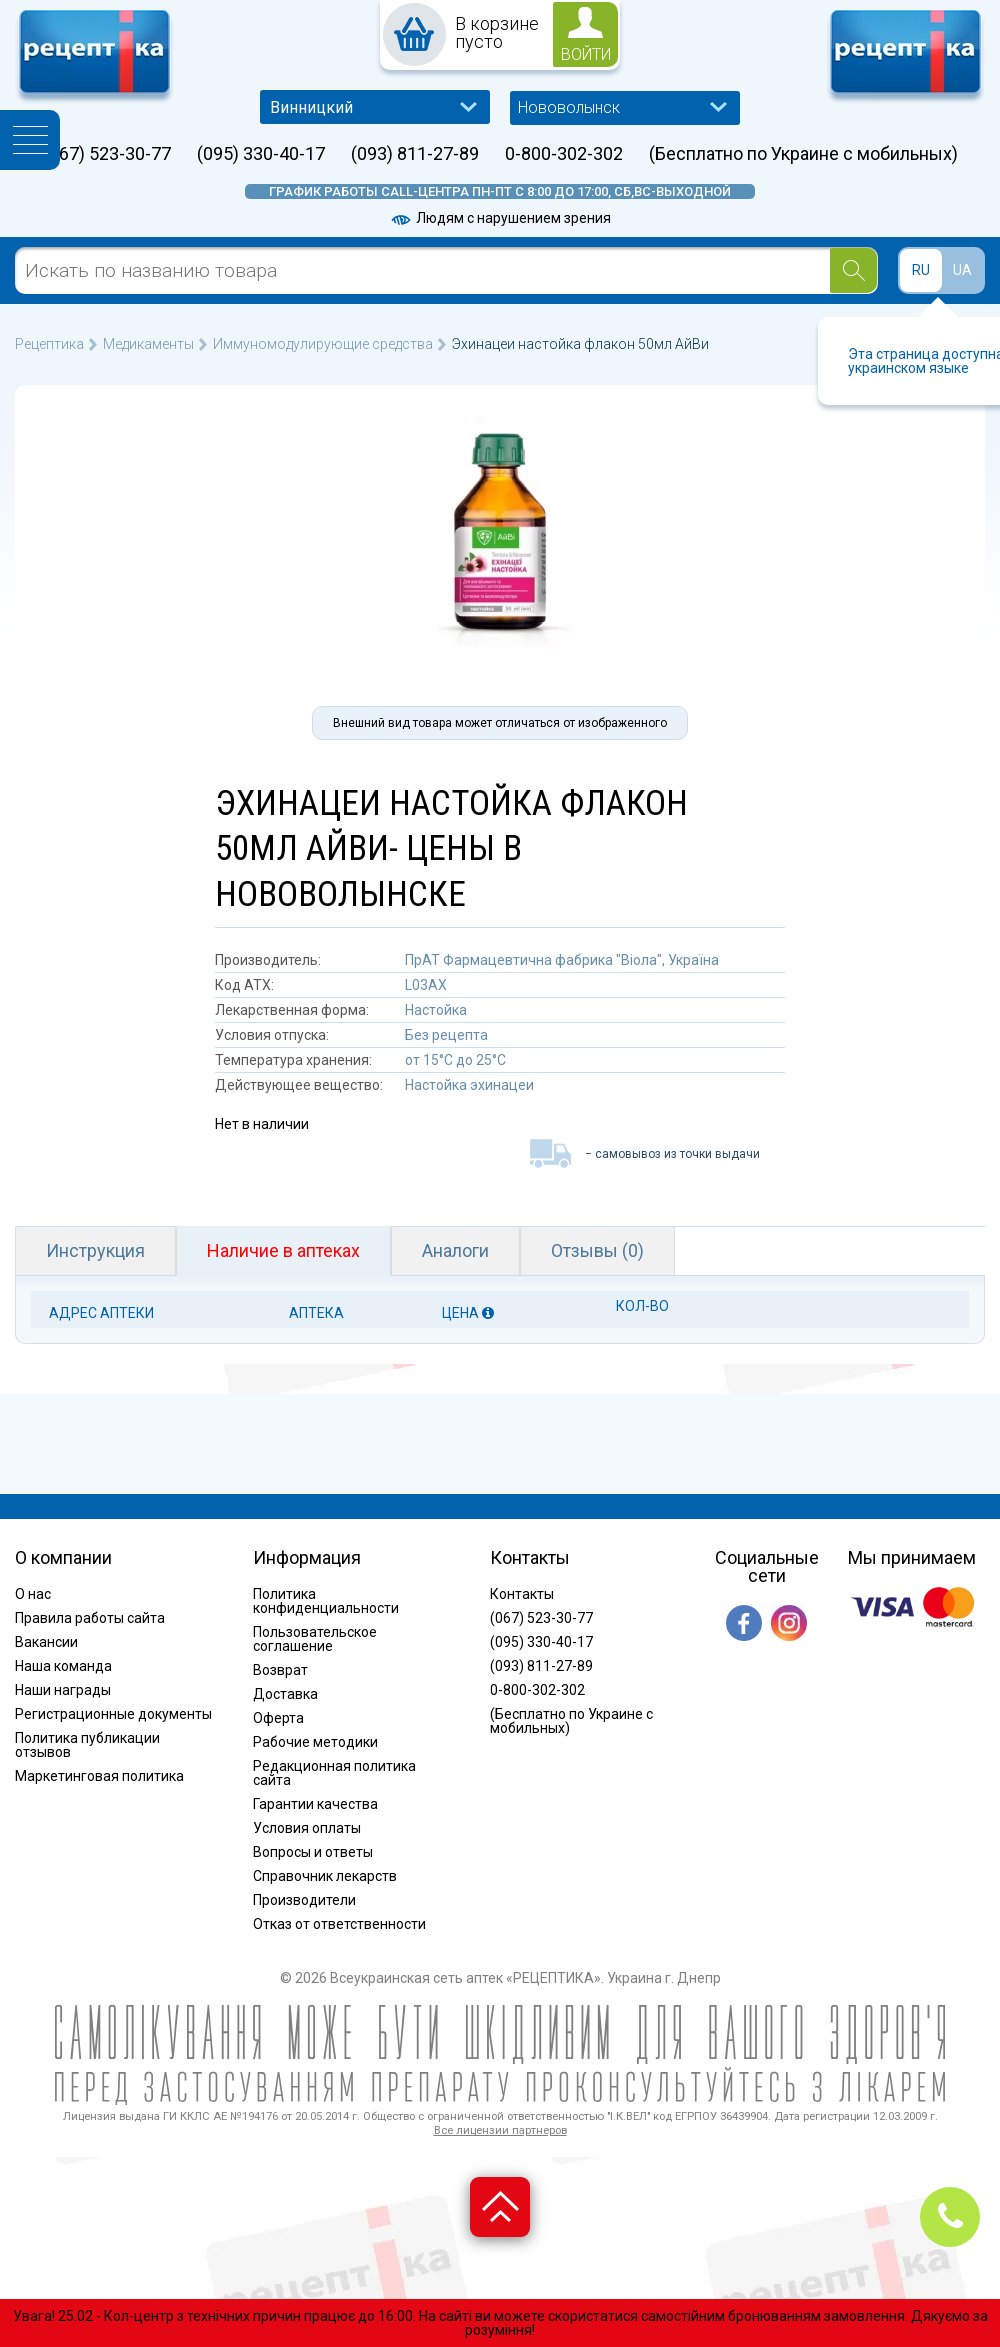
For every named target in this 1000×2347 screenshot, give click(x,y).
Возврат (280, 1670)
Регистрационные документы (113, 1714)
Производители (304, 1900)
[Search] (853, 270)
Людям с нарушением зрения (500, 218)
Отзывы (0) (597, 1250)
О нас (33, 1594)
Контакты (522, 1594)
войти (586, 54)
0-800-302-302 (564, 154)
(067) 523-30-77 (107, 154)
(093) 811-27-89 (415, 154)
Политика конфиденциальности (326, 1601)
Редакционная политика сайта (334, 1773)
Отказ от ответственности (339, 1924)
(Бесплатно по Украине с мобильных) (803, 154)
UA (962, 270)
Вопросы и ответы (313, 1852)
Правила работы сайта (90, 1618)
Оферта (278, 1718)
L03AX (426, 985)
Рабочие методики (315, 1742)
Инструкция (95, 1250)
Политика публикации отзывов (87, 1745)
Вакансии (46, 1642)
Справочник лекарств (325, 1876)
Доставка (285, 1694)
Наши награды (63, 1690)
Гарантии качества (315, 1804)
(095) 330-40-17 (261, 154)
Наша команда (63, 1666)
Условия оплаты (307, 1828)
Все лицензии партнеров (500, 2130)
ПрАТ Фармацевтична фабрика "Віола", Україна (562, 960)
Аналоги (455, 1250)
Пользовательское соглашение (315, 1639)
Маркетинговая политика (99, 1776)
